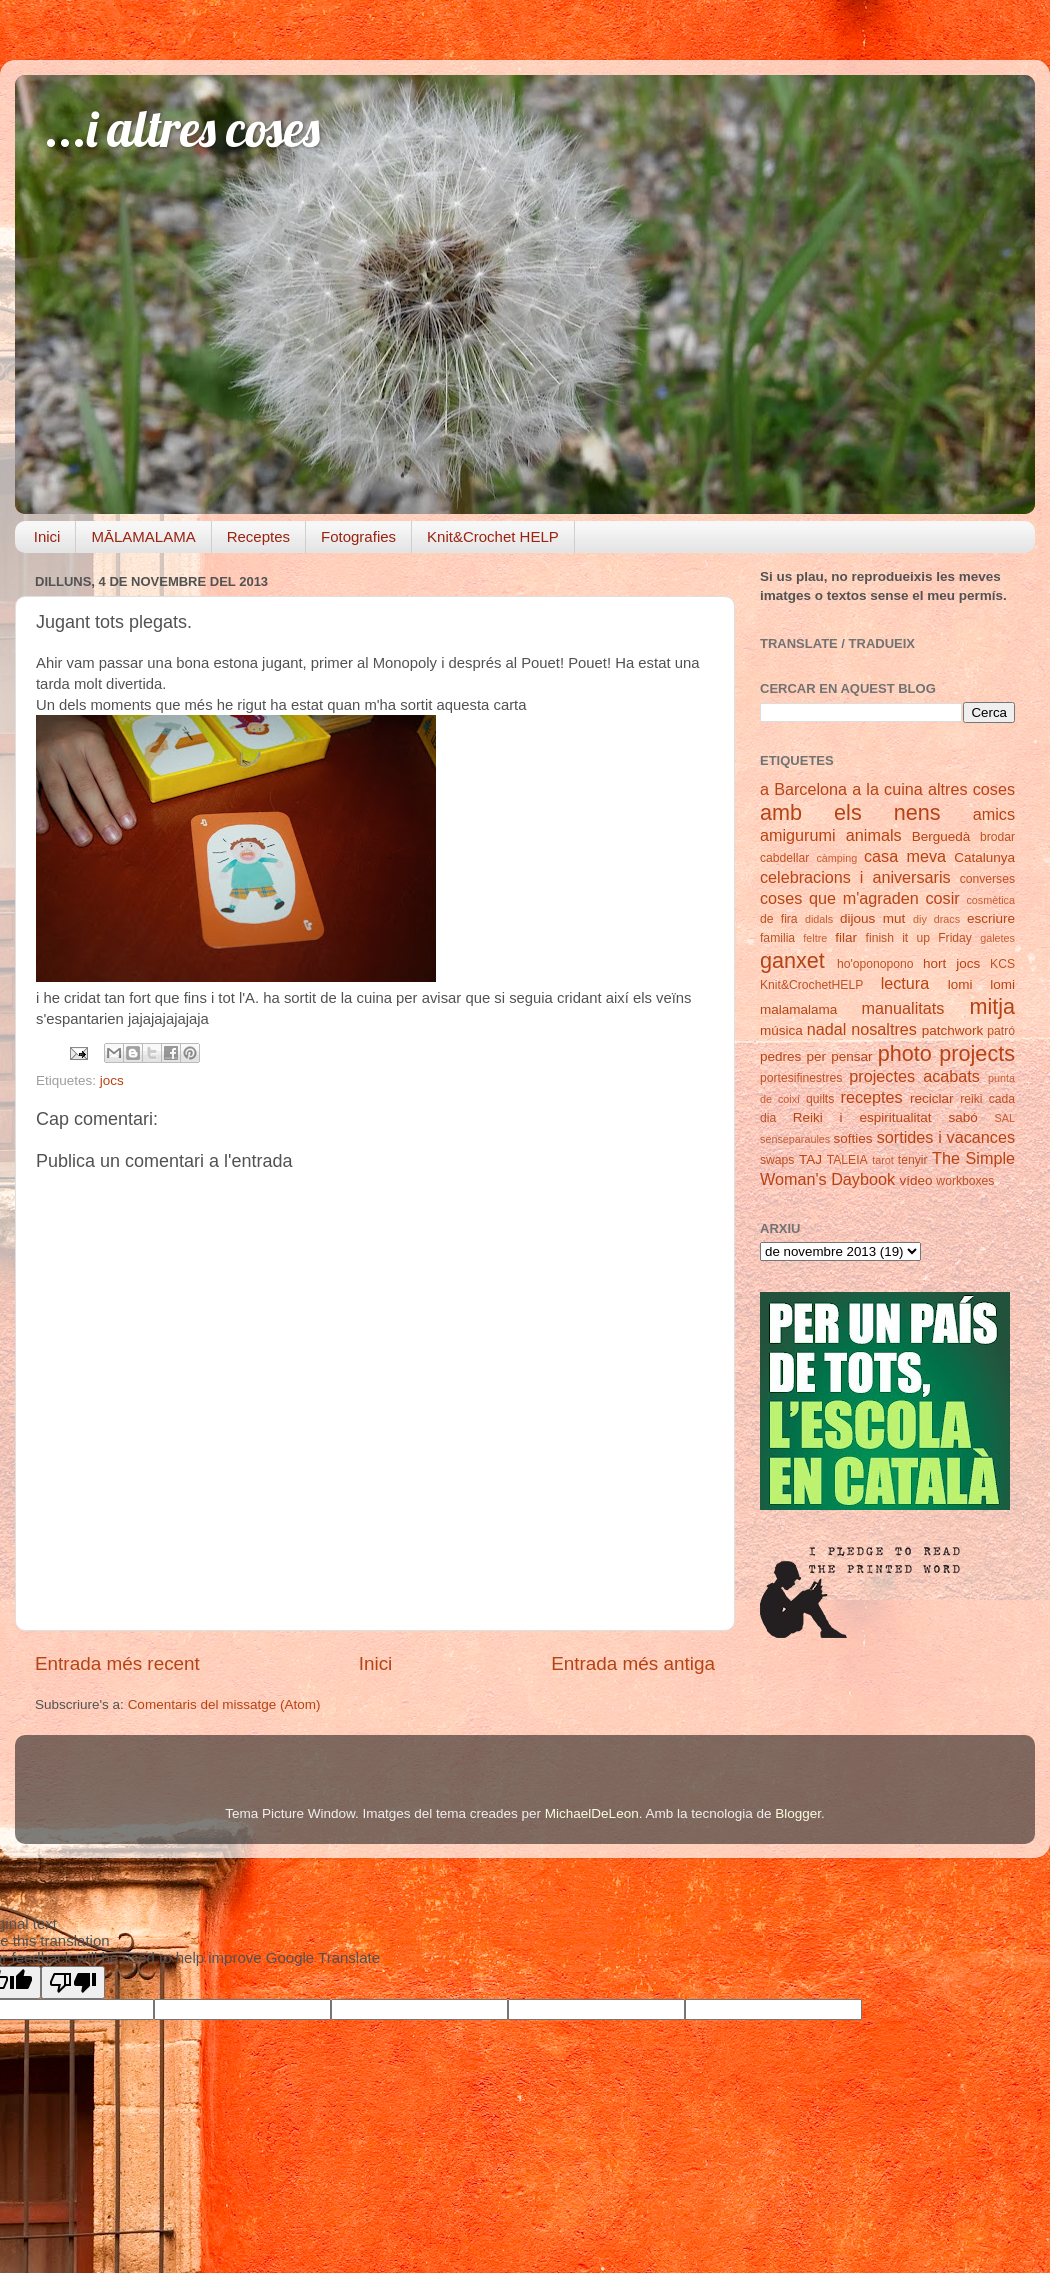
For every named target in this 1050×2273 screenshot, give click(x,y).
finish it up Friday (919, 938)
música (781, 1030)
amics (994, 814)
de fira (779, 919)
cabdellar (784, 858)
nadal (827, 1029)
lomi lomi (981, 984)
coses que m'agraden (839, 898)
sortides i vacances (946, 1137)
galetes (997, 938)
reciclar (932, 1098)
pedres (780, 1056)
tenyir (913, 1160)
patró (1001, 1031)
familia (777, 938)
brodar (997, 837)
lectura (905, 983)
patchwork (953, 1030)
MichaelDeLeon (592, 1813)
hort (934, 963)
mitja (992, 1006)
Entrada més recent (117, 1663)
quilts (820, 1099)
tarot (883, 1160)
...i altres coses (182, 128)
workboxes (965, 1181)
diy (920, 919)
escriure (991, 918)
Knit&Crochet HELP (493, 536)
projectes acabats (914, 1076)
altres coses (971, 789)
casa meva (905, 856)
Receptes (258, 536)
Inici (47, 536)
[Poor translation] (73, 1982)
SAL (1005, 1118)
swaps (777, 1160)
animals (874, 835)
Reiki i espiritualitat (862, 1117)
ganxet (792, 960)
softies (853, 1138)
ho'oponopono (875, 964)
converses (987, 879)
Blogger (798, 1813)
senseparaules (795, 1139)
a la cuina (887, 789)
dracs (947, 919)
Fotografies (358, 536)
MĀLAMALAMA (143, 536)
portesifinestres (801, 1078)
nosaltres (884, 1029)
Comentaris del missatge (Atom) (224, 1704)
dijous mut (872, 918)
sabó (962, 1117)
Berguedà (941, 836)
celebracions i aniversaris (855, 877)
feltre (815, 938)
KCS (1002, 964)
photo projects (946, 1053)
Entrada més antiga (633, 1663)
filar (846, 937)
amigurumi (798, 835)
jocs (112, 1080)
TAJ (810, 1159)
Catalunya (984, 857)
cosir (942, 898)
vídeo (916, 1180)
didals (819, 919)
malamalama (798, 1009)
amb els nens (850, 812)
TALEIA (847, 1160)
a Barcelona (803, 789)
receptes (872, 1097)
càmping (836, 858)
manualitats (903, 1008)
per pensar (840, 1056)
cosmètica (990, 900)
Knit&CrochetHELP (811, 985)
